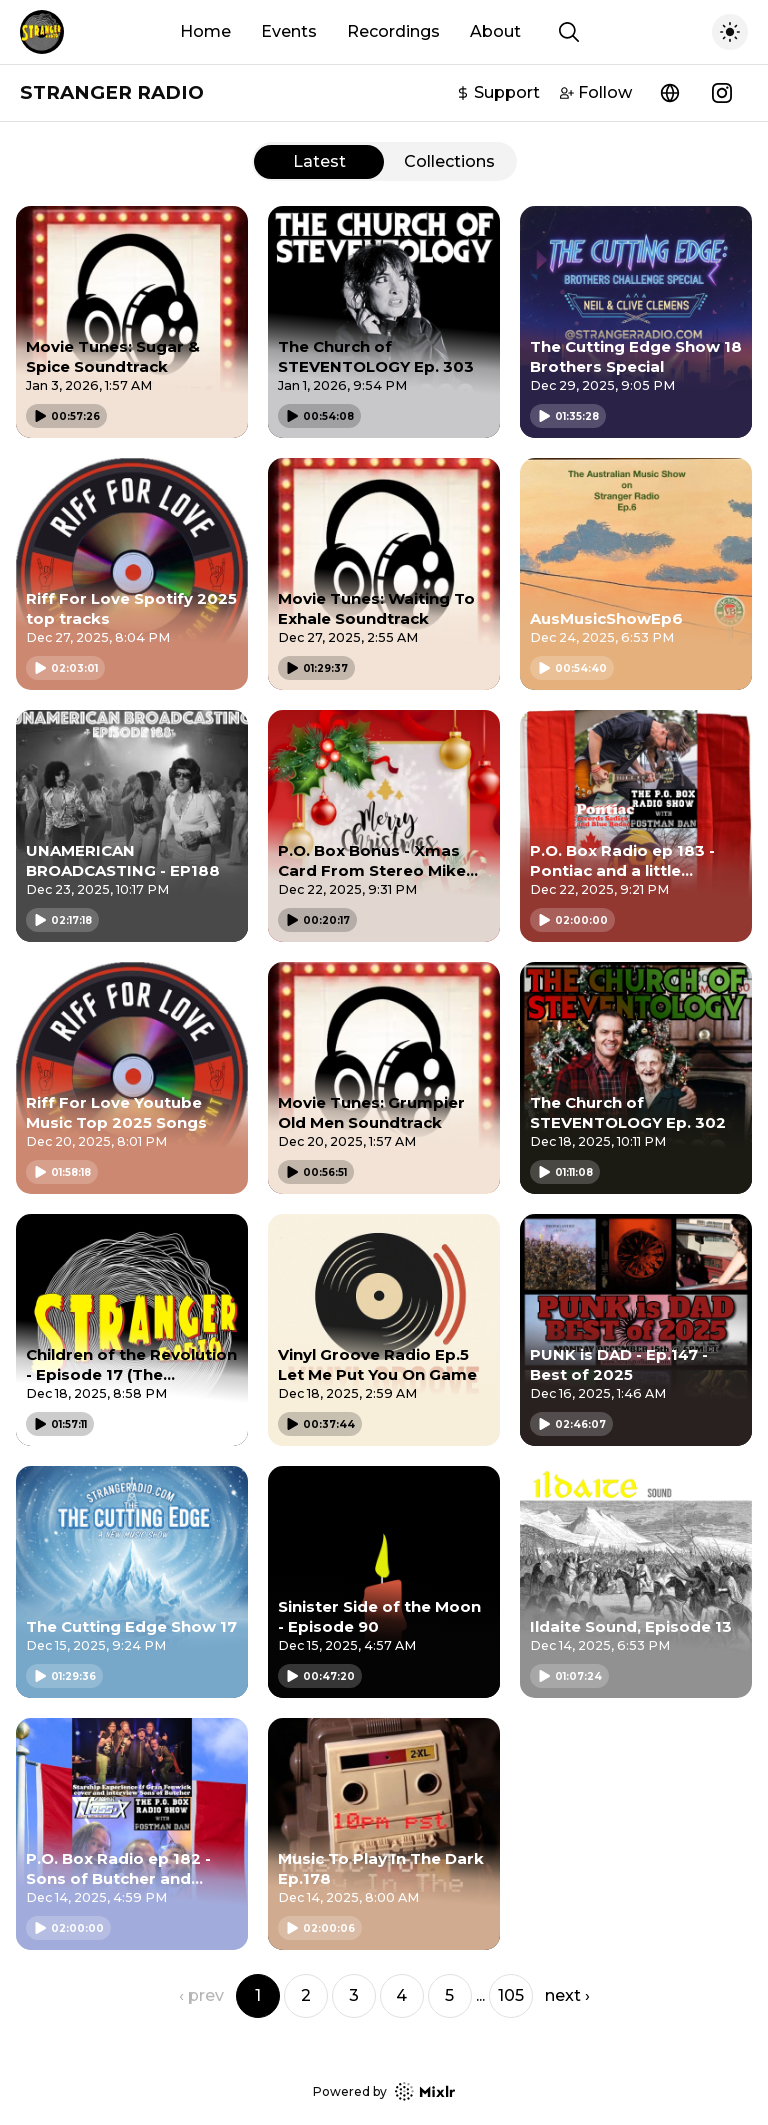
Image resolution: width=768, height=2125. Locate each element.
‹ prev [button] (201, 1995)
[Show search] (569, 32)
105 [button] (511, 1995)
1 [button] (258, 1995)
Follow (596, 92)
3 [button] (354, 1995)
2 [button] (306, 1995)
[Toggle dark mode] (730, 32)
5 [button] (449, 1995)
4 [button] (401, 1995)
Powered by (384, 2091)
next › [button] (567, 1995)
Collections (449, 161)
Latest (319, 161)
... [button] (480, 1995)
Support (498, 92)
